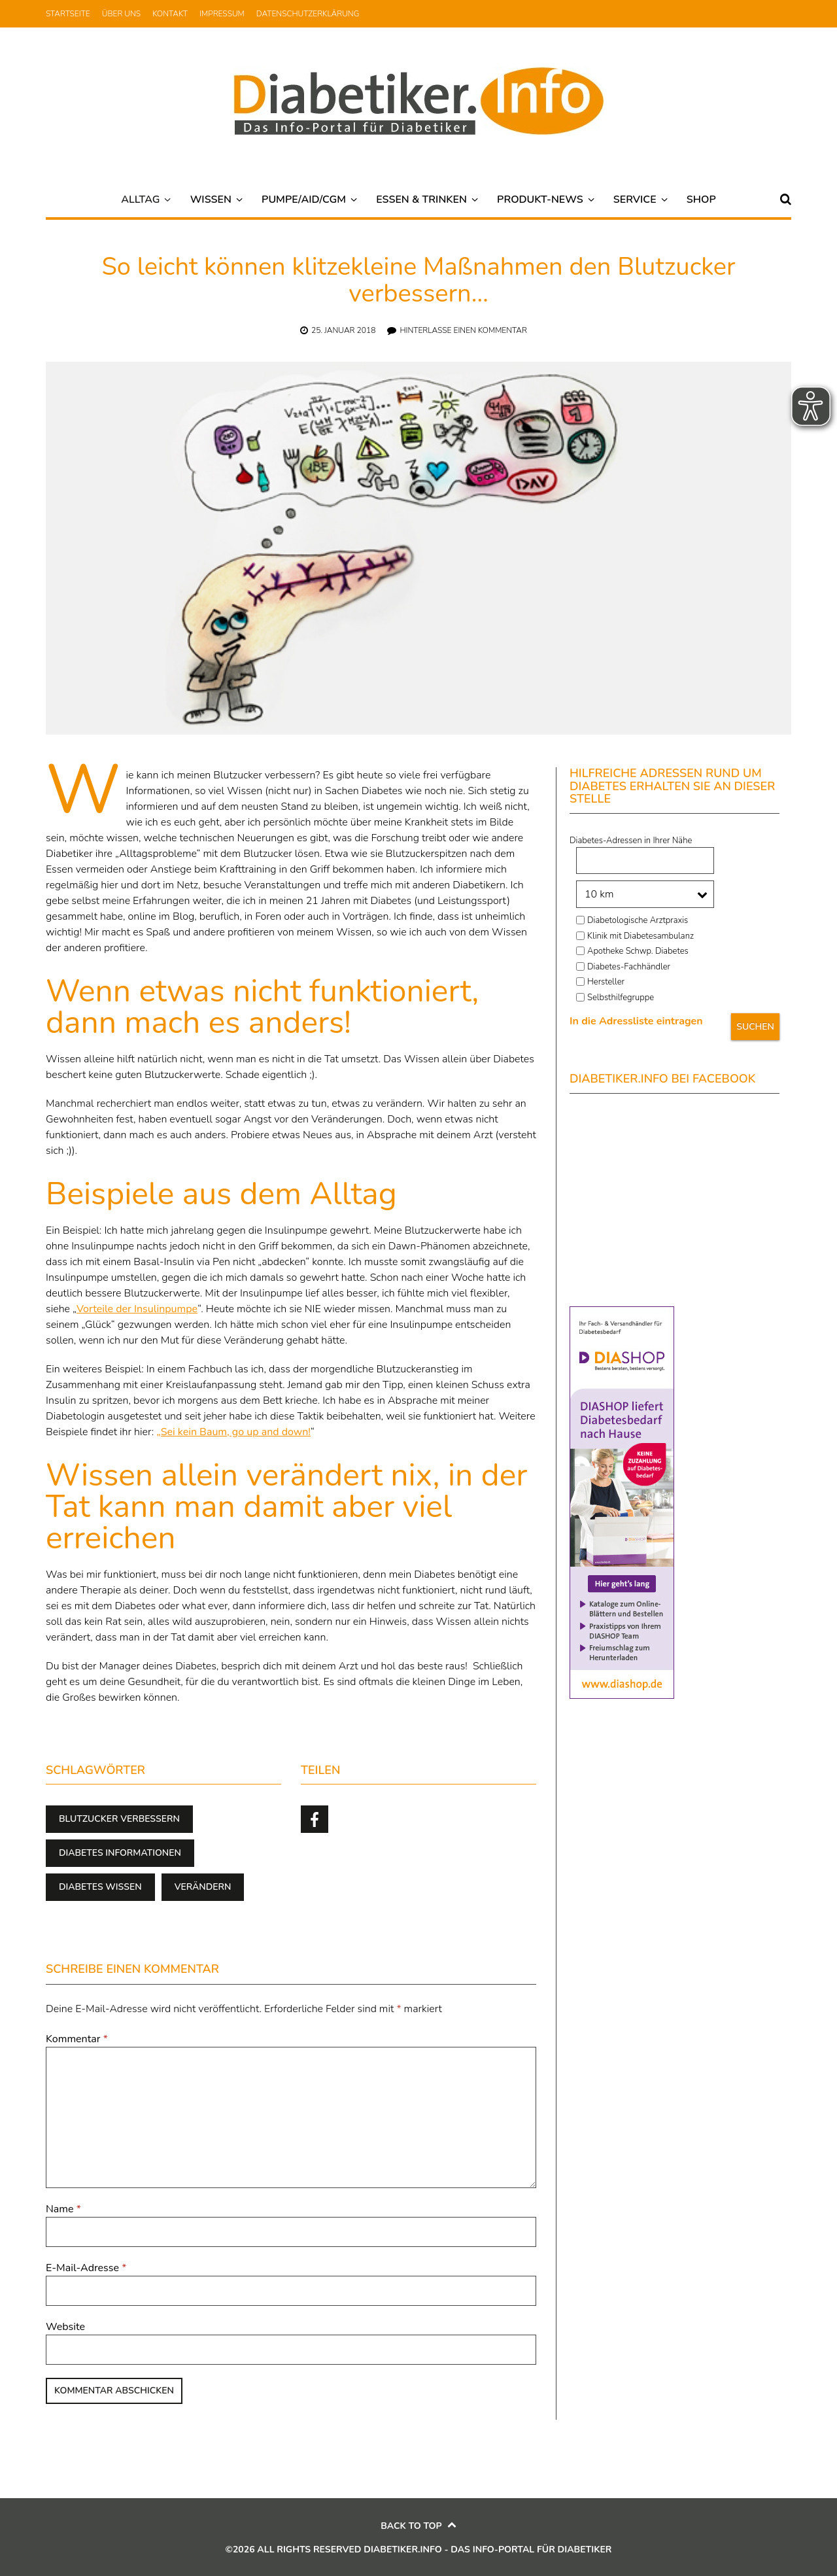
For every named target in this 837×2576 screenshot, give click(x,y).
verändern (203, 1887)
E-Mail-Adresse (86, 2268)
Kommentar (77, 2039)
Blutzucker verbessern (119, 1819)
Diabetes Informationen (120, 1853)
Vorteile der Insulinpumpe (137, 1309)
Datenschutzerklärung (308, 14)
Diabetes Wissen (100, 1887)
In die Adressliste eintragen (636, 1021)
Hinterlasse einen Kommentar (463, 330)
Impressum (222, 14)
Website (65, 2327)
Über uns (121, 14)
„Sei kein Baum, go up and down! (233, 1432)
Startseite (68, 14)
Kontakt (170, 14)
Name (63, 2209)
